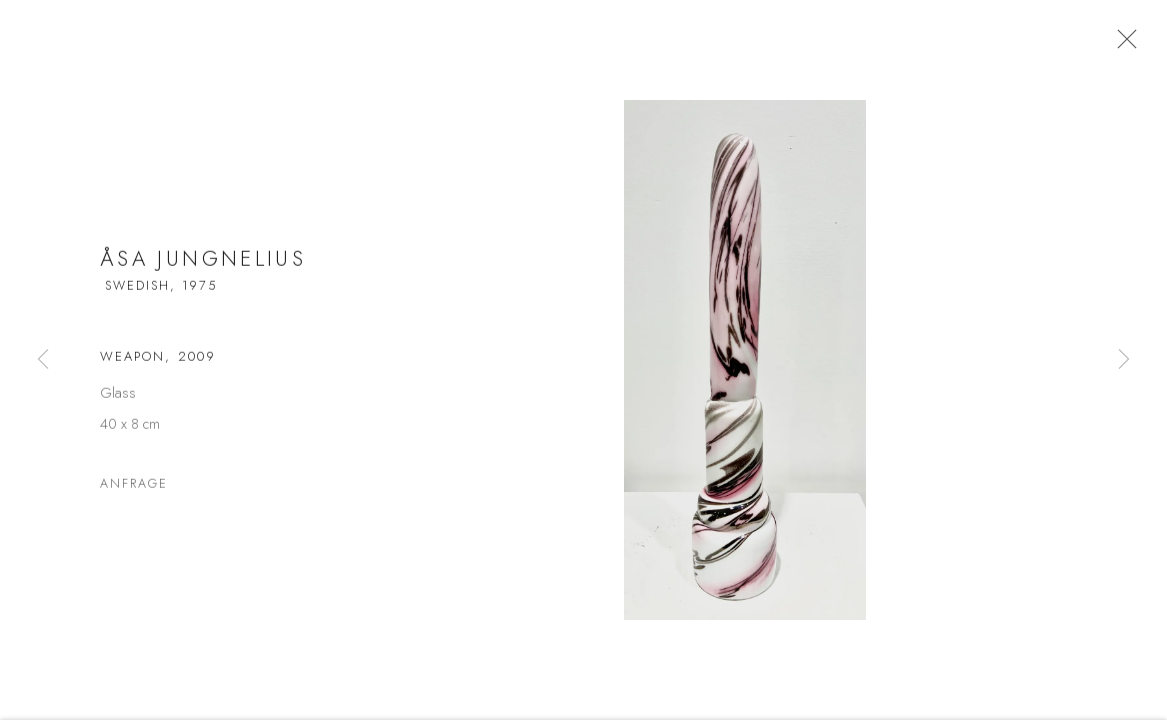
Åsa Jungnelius (203, 266)
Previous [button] (43, 360)
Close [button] (1127, 45)
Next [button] (1124, 360)
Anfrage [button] (134, 491)
